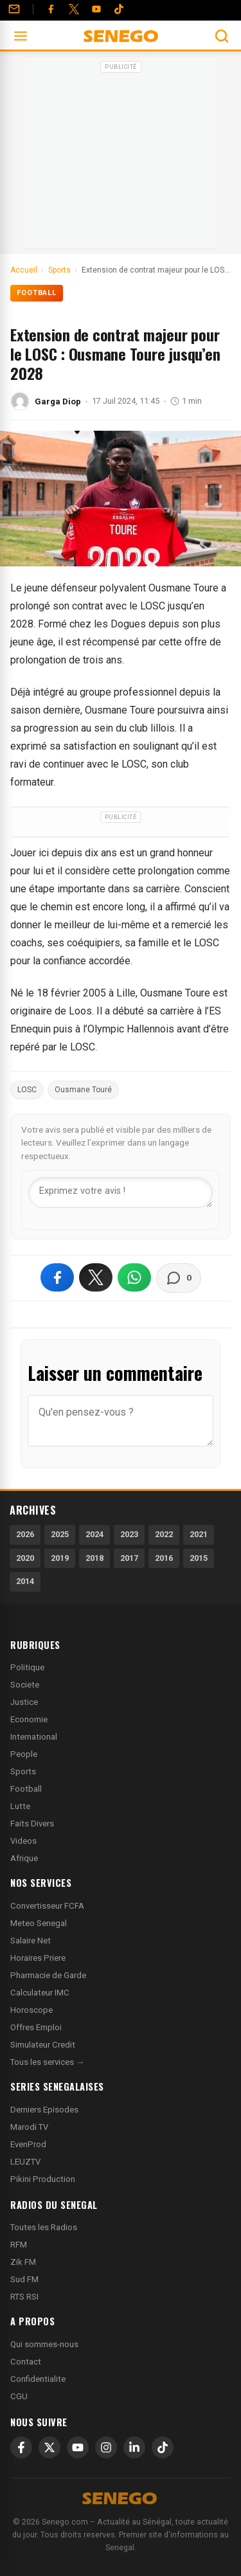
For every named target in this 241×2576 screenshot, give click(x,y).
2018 (94, 1558)
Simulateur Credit (42, 2044)
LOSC (27, 1089)
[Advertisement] (120, 157)
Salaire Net (30, 1940)
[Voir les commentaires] (178, 1278)
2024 (94, 1534)
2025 (60, 1534)
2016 (164, 1558)
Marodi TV (29, 2127)
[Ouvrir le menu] (20, 36)
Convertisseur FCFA (47, 1906)
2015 (199, 1558)
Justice (24, 1702)
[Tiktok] (119, 9)
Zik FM (23, 2262)
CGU (19, 2396)
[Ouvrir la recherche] (221, 36)
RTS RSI (24, 2296)
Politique (27, 1667)
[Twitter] (74, 9)
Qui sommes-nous (44, 2344)
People (23, 1754)
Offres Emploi (36, 2027)
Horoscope (31, 2010)
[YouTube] (96, 9)
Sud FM (24, 2279)
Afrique (24, 1858)
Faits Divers (32, 1823)
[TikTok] (163, 2447)
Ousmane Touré (83, 1089)
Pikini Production (42, 2179)
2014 (25, 1581)
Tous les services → (47, 2062)
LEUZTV (25, 2161)
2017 (129, 1558)
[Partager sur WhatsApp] (134, 1277)
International (33, 1737)
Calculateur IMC (39, 1992)
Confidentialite (38, 2379)
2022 (164, 1534)
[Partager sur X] (95, 1277)
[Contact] (14, 9)
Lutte (20, 1806)
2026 (25, 1534)
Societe (24, 1684)
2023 (129, 1534)
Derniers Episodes (44, 2109)
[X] (49, 2447)
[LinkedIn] (134, 2447)
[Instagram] (106, 2447)
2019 (60, 1558)
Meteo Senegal (38, 1923)
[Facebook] (51, 9)
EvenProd (28, 2144)
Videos (23, 1841)
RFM (18, 2244)
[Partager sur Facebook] (57, 1277)
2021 (199, 1534)
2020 (25, 1558)
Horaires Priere (38, 1958)
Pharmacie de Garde (48, 1975)
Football (37, 293)
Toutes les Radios (43, 2227)
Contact (25, 2361)
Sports (23, 1771)
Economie (29, 1719)
